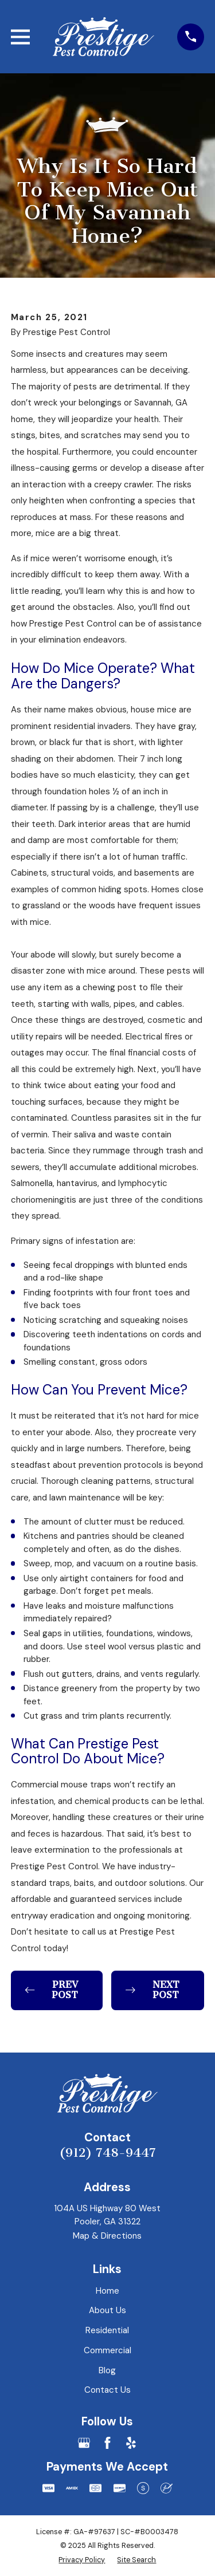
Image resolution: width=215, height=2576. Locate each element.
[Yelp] (131, 2443)
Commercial (107, 2350)
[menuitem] (81, 2559)
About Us (107, 2310)
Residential (107, 2330)
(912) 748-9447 (107, 2152)
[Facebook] (107, 2443)
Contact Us (107, 2390)
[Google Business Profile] (84, 2443)
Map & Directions (107, 2236)
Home (107, 2291)
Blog (107, 2370)
